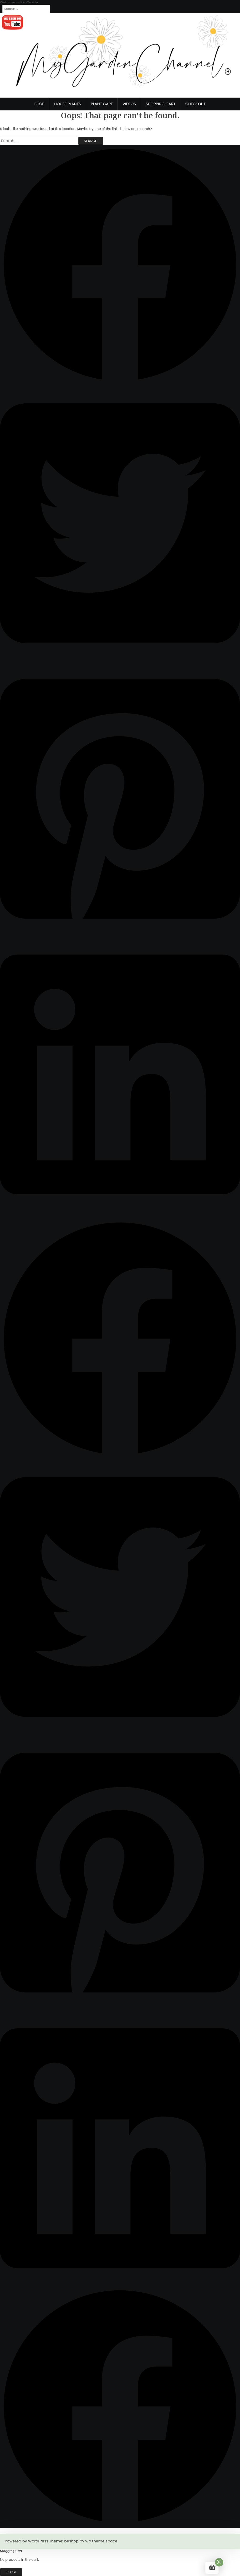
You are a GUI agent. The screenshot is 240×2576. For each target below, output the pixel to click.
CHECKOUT (195, 104)
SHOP (39, 104)
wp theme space (101, 2541)
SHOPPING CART (160, 104)
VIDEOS (129, 104)
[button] (120, 383)
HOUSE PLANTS (67, 104)
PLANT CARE (102, 104)
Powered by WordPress (26, 2541)
